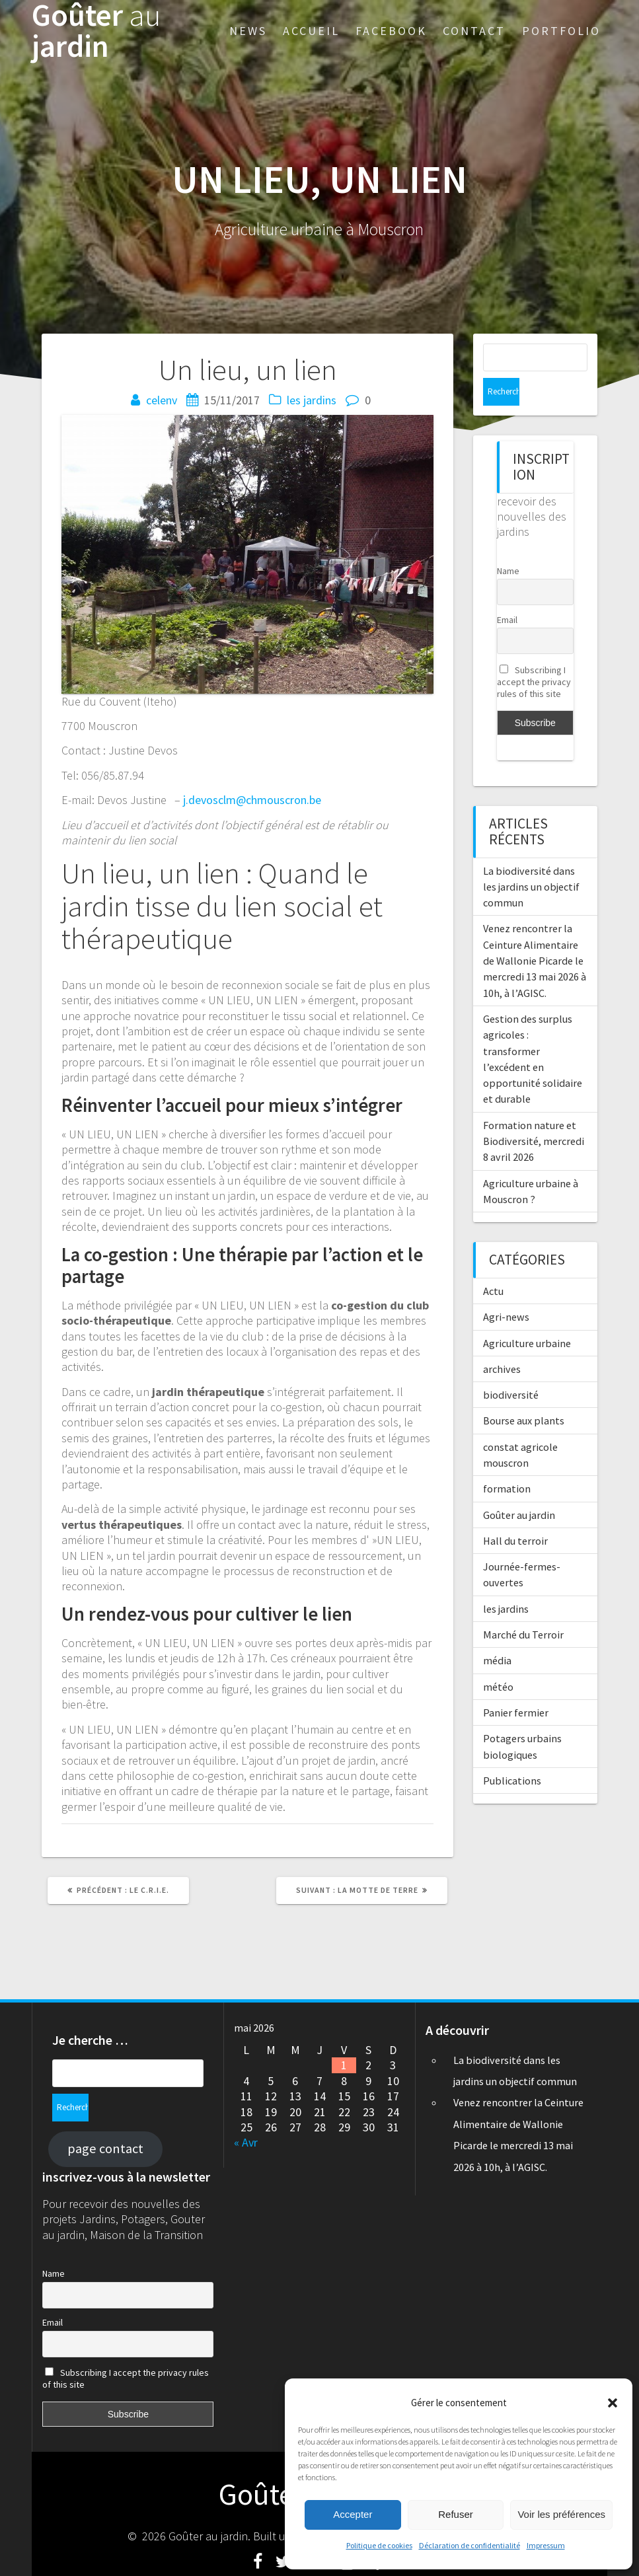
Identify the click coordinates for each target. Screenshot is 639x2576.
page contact (105, 2120)
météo (498, 1659)
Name (508, 543)
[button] (612, 2403)
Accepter (352, 2514)
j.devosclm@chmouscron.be (252, 799)
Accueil (311, 30)
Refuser (455, 2514)
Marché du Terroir (523, 1606)
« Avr (246, 2142)
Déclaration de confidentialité (469, 2545)
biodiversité (511, 1367)
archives (502, 1341)
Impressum (546, 2545)
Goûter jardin (96, 31)
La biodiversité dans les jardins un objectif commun (531, 859)
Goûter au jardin (519, 1487)
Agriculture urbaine (527, 1315)
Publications (512, 1752)
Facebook (391, 30)
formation (507, 1460)
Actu (493, 1263)
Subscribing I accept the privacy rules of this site (534, 654)
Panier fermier (515, 1684)
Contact (474, 30)
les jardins (311, 400)
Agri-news (506, 1289)
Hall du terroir (515, 1513)
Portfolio (561, 30)
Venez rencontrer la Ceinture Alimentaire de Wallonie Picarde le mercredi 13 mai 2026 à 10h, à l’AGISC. (534, 932)
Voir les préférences (561, 2514)
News (248, 30)
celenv (161, 400)
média (497, 1632)
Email (507, 592)
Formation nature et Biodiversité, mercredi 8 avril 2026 (533, 1113)
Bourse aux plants (523, 1392)
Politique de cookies (379, 2545)
